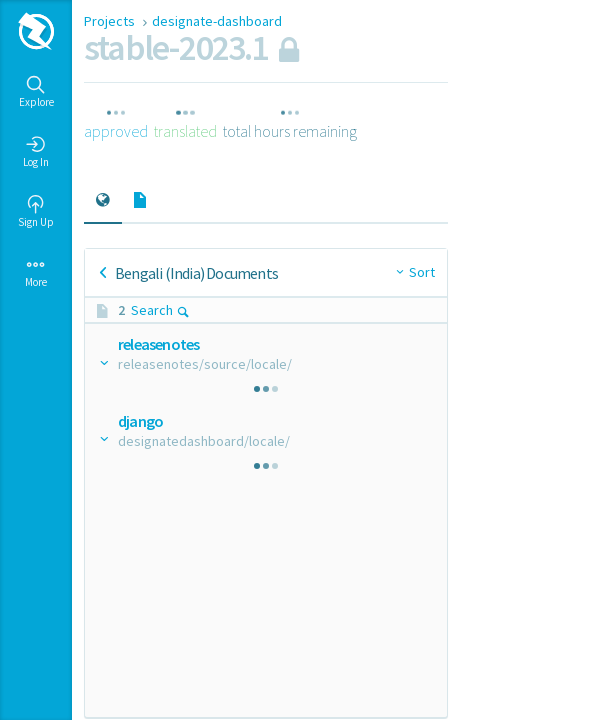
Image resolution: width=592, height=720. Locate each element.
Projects (111, 21)
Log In (36, 152)
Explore (36, 92)
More (36, 272)
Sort (422, 272)
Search (160, 310)
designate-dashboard (217, 21)
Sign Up (36, 212)
